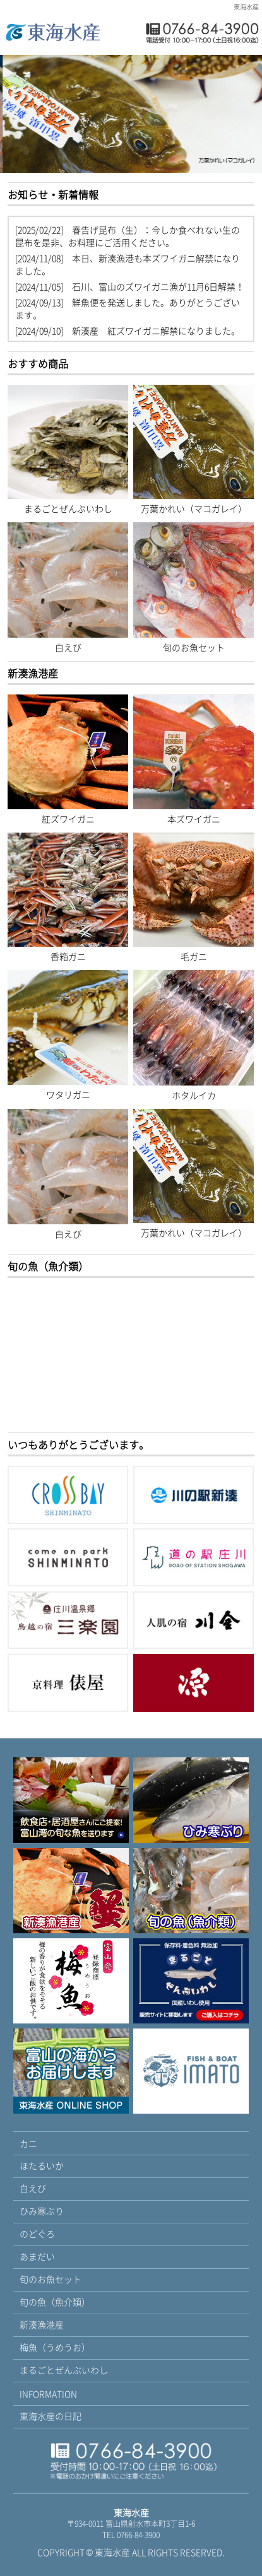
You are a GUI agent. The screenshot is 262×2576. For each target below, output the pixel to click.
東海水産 (112, 2552)
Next (249, 116)
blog (130, 280)
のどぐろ (37, 2233)
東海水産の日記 (50, 2415)
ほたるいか (42, 2165)
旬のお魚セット (50, 2279)
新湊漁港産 (42, 2324)
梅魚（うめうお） (55, 2347)
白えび (33, 2188)
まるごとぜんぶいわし (64, 2369)
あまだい (37, 2256)
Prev (12, 116)
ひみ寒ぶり (42, 2210)
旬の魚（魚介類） (55, 2301)
